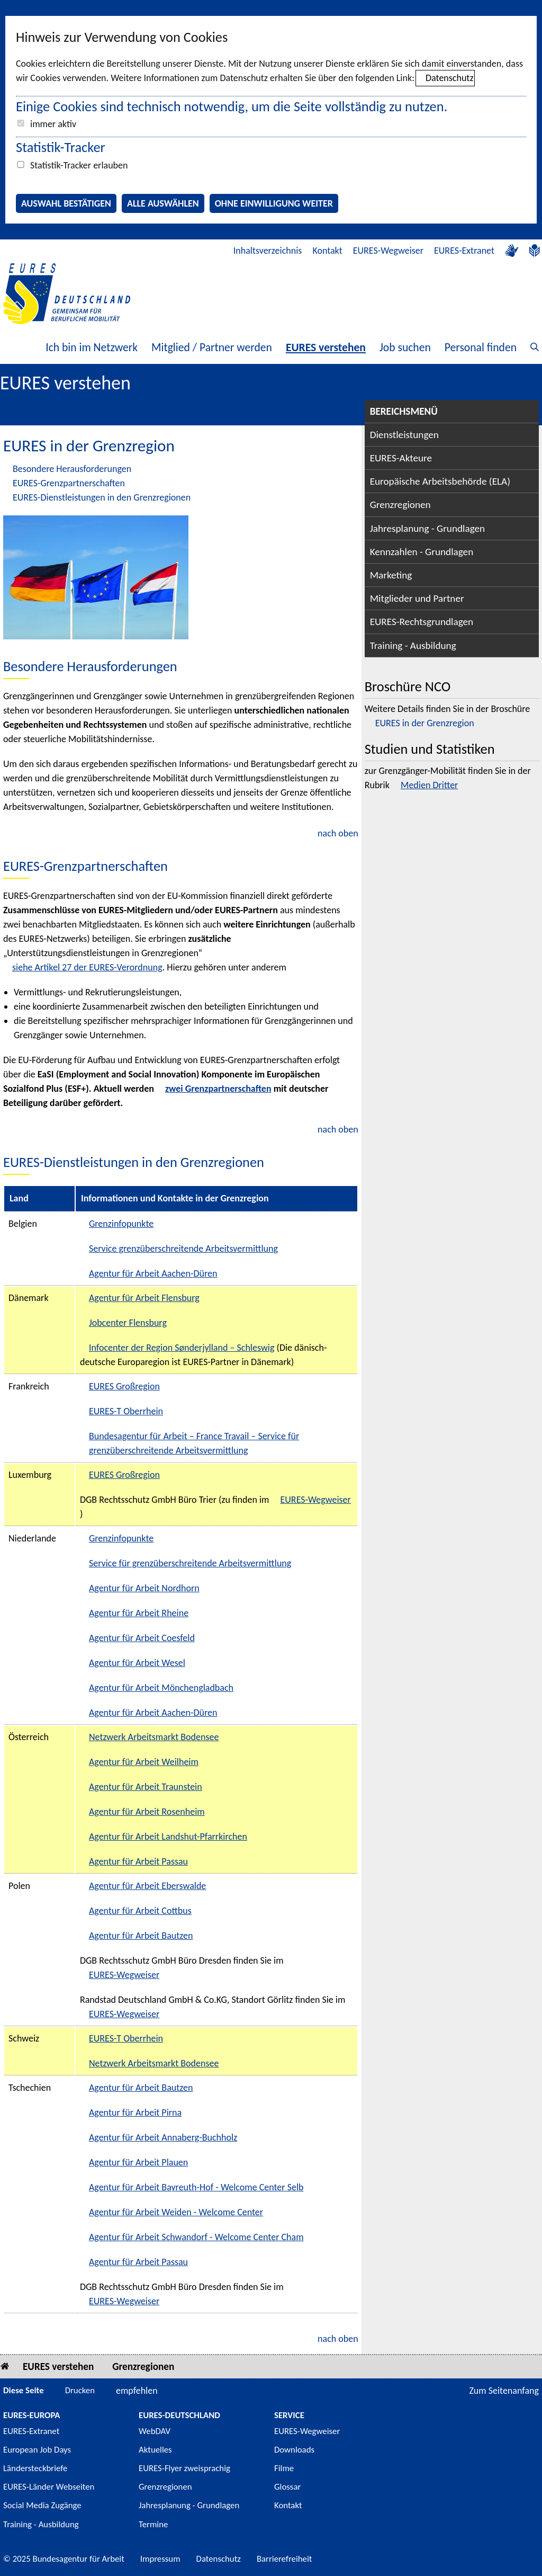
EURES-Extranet (464, 250)
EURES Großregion (124, 1386)
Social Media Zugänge (42, 2505)
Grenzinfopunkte (121, 1223)
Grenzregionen (400, 504)
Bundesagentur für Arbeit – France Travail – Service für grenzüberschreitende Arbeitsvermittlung (194, 1443)
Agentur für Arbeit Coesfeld (142, 1638)
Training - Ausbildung (413, 645)
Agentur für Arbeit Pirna (135, 2112)
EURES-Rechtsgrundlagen (422, 622)
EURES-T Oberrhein (126, 1411)
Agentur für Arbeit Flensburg (144, 1298)
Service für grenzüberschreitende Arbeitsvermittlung (190, 1563)
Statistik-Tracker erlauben (79, 165)
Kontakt (327, 250)
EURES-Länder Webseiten (48, 2486)
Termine (153, 2524)
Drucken (80, 2390)
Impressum (160, 2558)
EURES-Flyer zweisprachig (184, 2468)
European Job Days (37, 2449)
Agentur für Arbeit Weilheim (143, 1762)
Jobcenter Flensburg (128, 1323)
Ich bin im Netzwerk (92, 347)
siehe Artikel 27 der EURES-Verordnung (87, 967)
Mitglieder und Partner (417, 598)
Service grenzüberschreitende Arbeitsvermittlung (183, 1248)
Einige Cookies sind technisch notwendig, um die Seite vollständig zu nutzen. (231, 106)
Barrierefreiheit (284, 2558)
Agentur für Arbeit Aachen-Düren (153, 1273)
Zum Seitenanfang (504, 2390)
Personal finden (481, 347)
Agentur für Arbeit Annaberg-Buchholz (163, 2137)
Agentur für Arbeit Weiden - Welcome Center (176, 2212)
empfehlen (137, 2390)
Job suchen (405, 347)
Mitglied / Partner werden (211, 347)
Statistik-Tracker (60, 147)
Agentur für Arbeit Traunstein (145, 1787)
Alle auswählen (163, 203)
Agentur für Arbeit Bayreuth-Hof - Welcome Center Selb (196, 2187)
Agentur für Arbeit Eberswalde (147, 1886)
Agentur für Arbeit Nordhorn (144, 1588)
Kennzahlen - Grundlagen (422, 552)
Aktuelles (155, 2449)
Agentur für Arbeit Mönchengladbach (161, 1687)
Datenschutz (449, 78)
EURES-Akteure (401, 458)
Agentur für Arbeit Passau (138, 1861)
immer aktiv (53, 124)
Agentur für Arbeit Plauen (138, 2162)
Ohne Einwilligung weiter (274, 203)
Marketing (391, 575)
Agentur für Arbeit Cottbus (140, 1911)
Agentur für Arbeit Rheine (138, 1613)
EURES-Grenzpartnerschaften (69, 483)
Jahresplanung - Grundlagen (427, 528)
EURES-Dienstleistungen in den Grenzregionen (102, 497)
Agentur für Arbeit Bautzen (141, 1935)
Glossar (287, 2486)
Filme (284, 2468)
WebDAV (154, 2431)
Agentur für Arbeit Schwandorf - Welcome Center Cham (196, 2237)
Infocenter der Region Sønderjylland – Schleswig (181, 1347)
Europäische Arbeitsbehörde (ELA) (440, 481)
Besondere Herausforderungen (72, 469)
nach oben (338, 833)
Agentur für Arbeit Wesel (137, 1663)
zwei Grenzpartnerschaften (218, 1088)
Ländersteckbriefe (35, 2468)
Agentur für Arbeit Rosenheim (147, 1811)
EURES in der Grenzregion (424, 723)
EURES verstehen (326, 347)
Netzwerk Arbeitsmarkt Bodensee (154, 1737)
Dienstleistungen (404, 435)
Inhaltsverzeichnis (267, 250)
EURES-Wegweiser (388, 250)
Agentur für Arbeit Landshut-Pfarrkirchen (168, 1836)
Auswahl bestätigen (66, 203)
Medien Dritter (429, 785)
